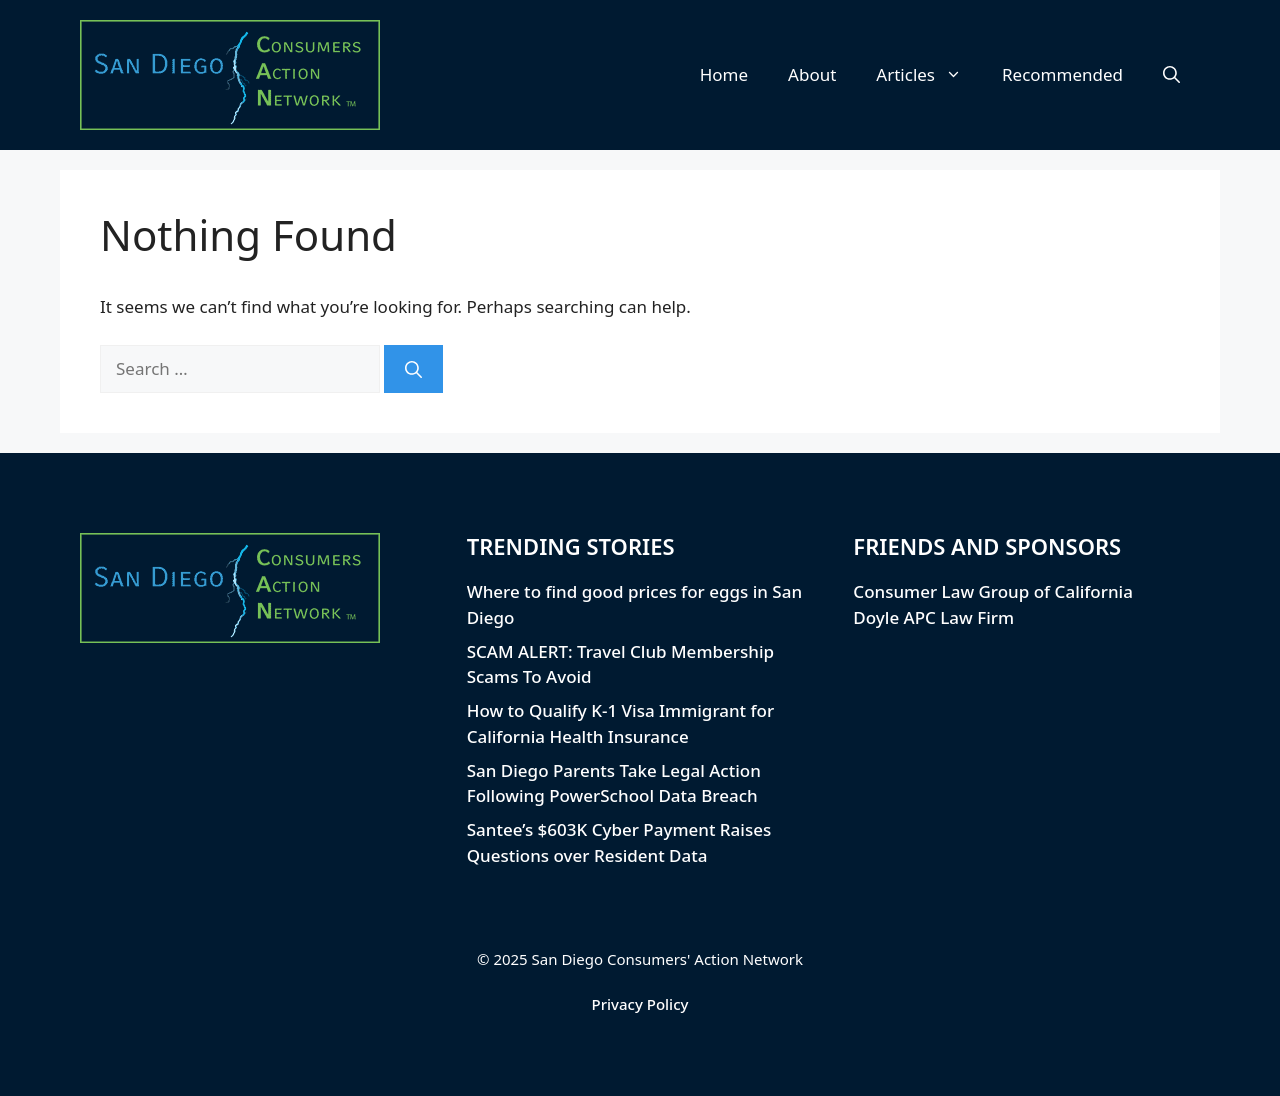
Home (724, 74)
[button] (1171, 75)
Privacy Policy (640, 1004)
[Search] (413, 369)
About (812, 74)
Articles (929, 75)
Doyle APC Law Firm (933, 617)
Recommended (1062, 74)
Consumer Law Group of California (993, 591)
